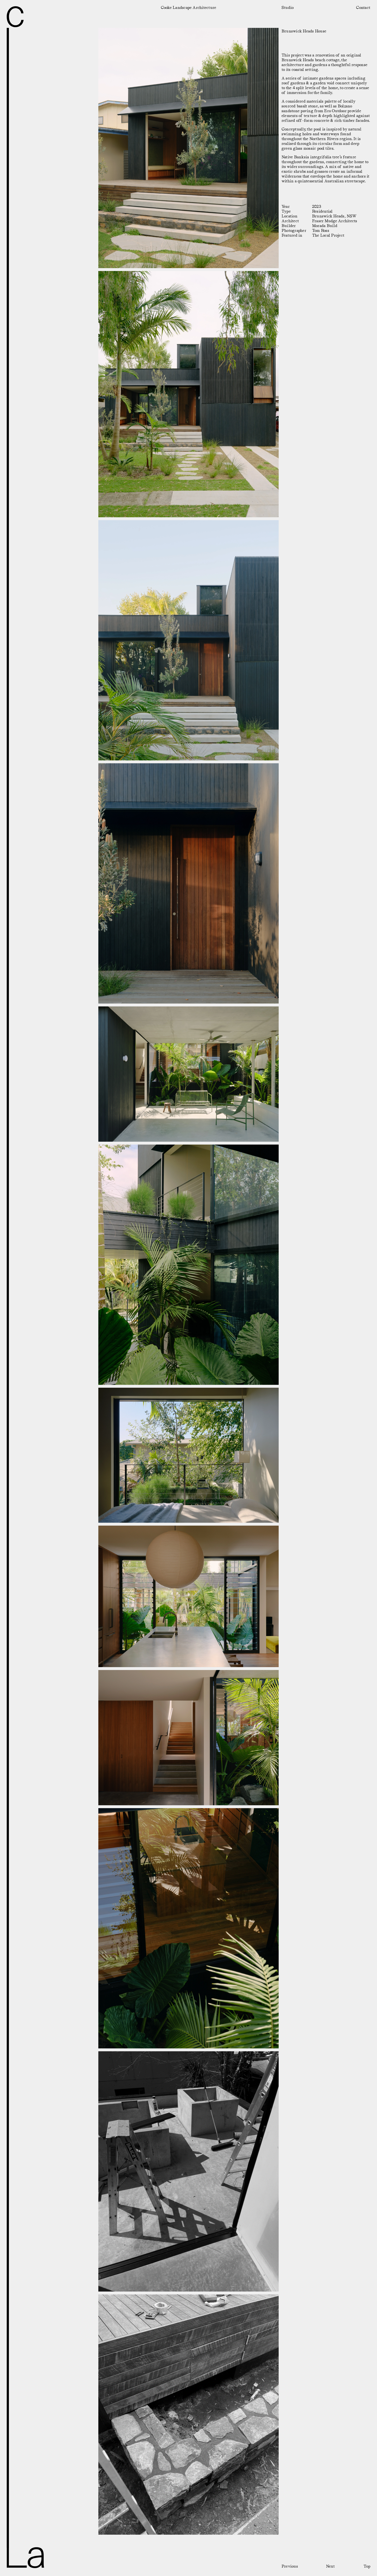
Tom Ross (320, 230)
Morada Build (324, 225)
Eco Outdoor (335, 111)
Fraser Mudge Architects (334, 221)
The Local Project (328, 235)
